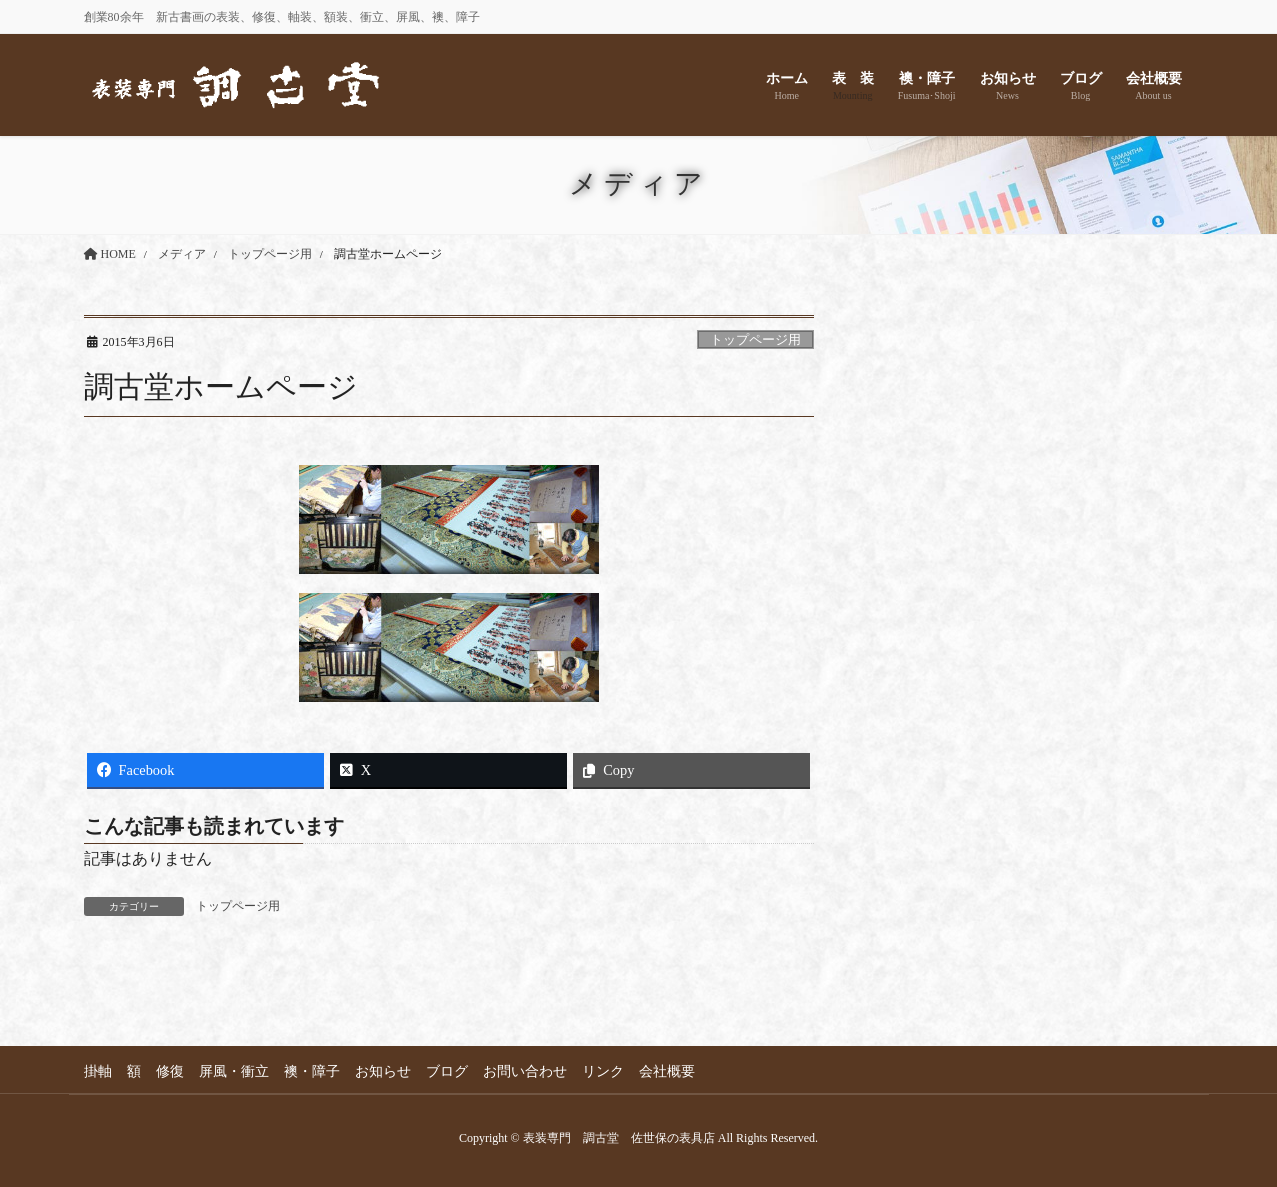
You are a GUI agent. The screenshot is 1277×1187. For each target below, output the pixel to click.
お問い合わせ (525, 1071)
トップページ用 (755, 340)
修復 (170, 1071)
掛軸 (98, 1071)
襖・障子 (312, 1071)
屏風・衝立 (234, 1071)
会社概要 (667, 1071)
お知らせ (383, 1071)
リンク (603, 1071)
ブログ (447, 1071)
